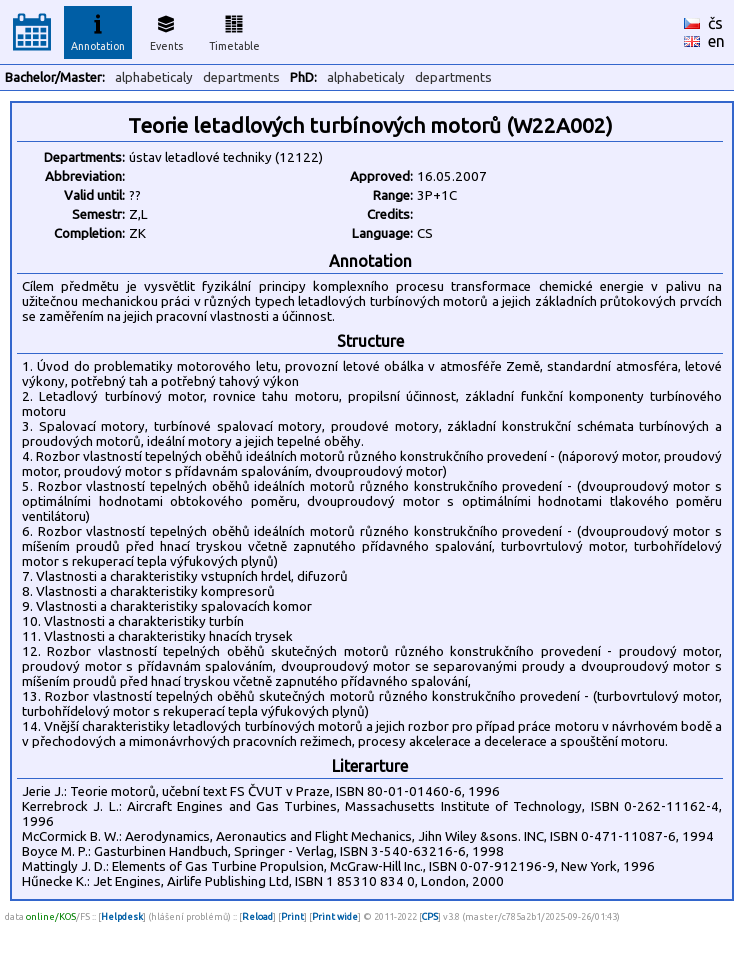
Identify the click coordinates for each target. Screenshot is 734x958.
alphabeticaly (154, 77)
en (716, 41)
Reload (257, 916)
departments (241, 77)
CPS (430, 916)
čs (715, 23)
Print (292, 916)
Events (166, 30)
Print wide (335, 916)
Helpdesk (122, 916)
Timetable (234, 30)
